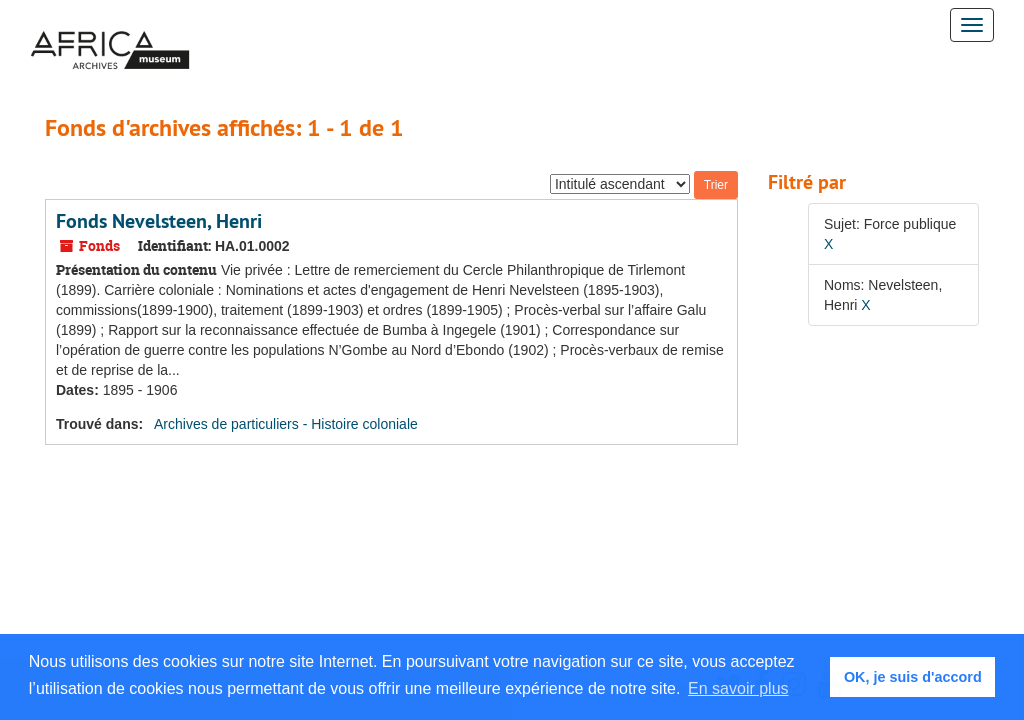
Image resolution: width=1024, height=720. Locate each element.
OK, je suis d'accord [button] (913, 677)
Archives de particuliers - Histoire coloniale (286, 424)
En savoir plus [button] (738, 688)
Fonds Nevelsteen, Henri (159, 221)
